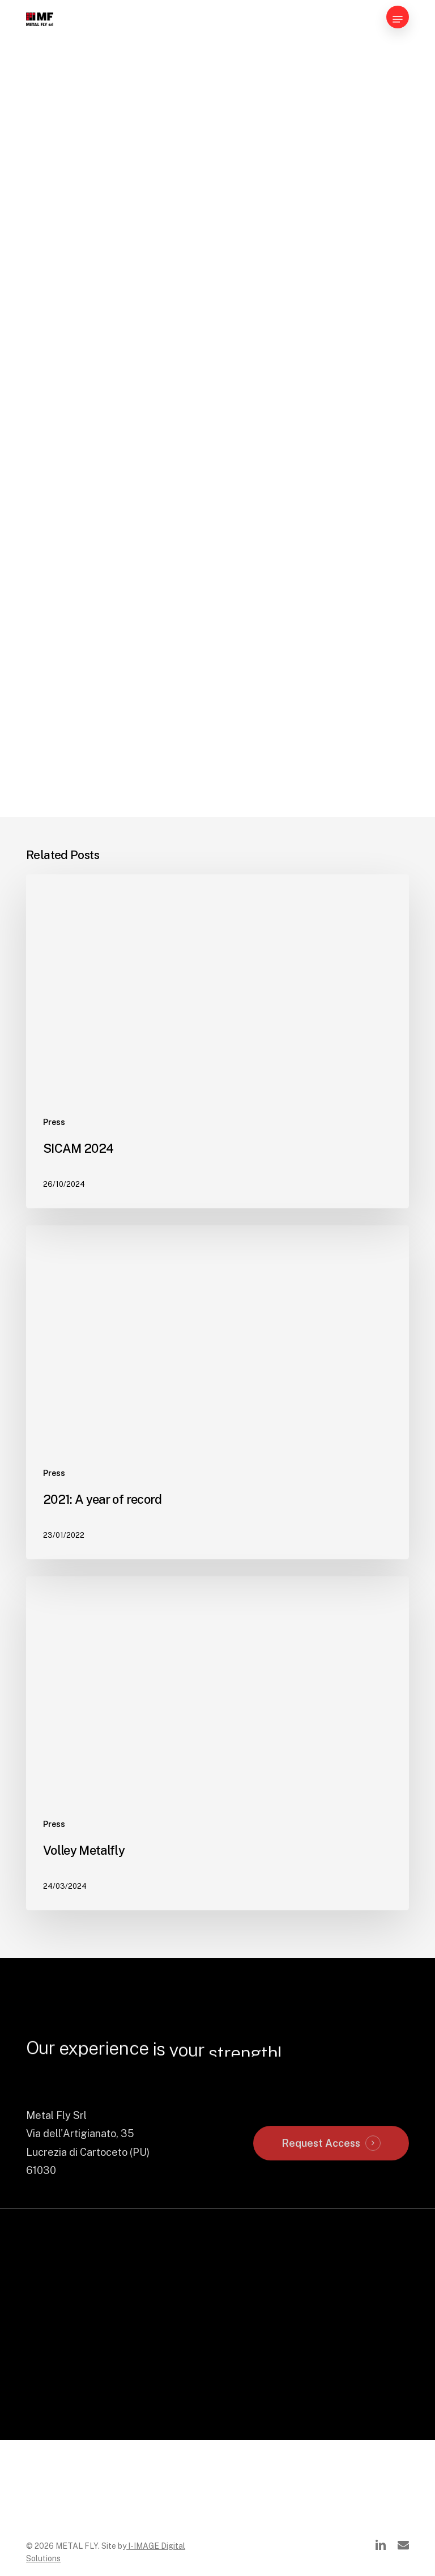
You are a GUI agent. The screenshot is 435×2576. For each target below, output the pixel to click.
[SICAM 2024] (217, 1055)
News (45, 72)
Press (54, 1150)
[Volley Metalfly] (217, 1815)
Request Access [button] (321, 2258)
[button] (397, 19)
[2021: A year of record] (217, 1435)
